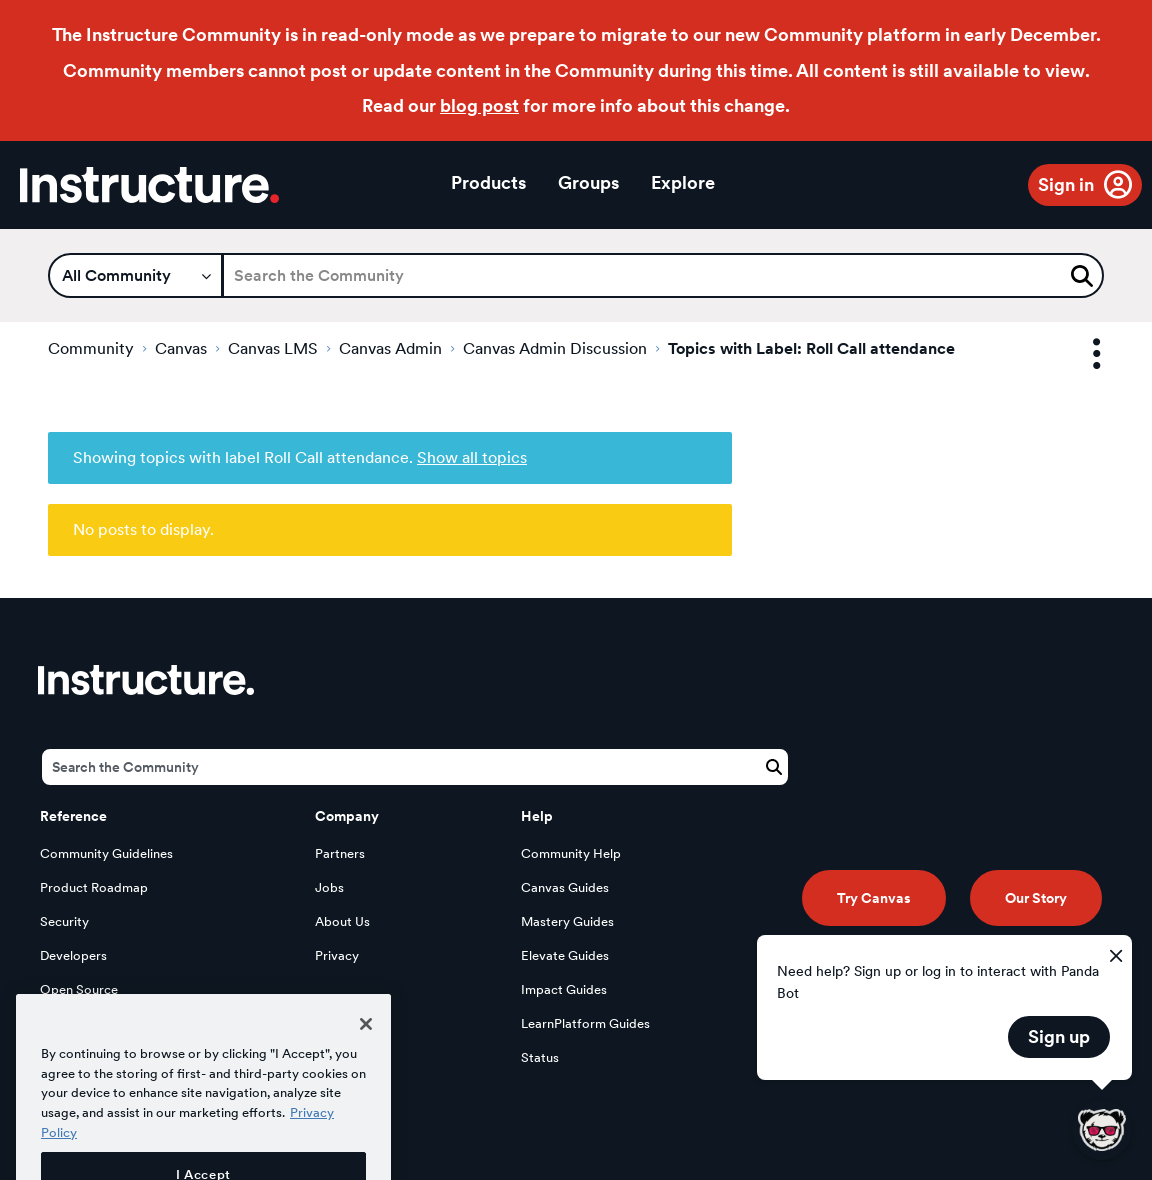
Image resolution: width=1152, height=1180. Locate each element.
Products (488, 182)
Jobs (329, 887)
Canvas (181, 348)
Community (91, 348)
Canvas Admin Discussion (555, 348)
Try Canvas (874, 898)
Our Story (1036, 898)
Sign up (1059, 1036)
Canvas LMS (273, 348)
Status (540, 1057)
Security (64, 921)
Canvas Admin (390, 348)
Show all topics (472, 457)
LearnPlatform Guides (585, 1023)
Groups (588, 182)
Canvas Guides (565, 887)
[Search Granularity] (135, 275)
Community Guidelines (106, 853)
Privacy (337, 955)
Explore (683, 182)
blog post (479, 105)
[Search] (663, 275)
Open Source (79, 989)
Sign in (1066, 184)
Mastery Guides (567, 921)
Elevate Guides (565, 955)
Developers (73, 955)
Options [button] (1079, 354)
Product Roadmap (94, 887)
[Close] (366, 1052)
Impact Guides (564, 989)
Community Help (571, 853)
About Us (342, 921)
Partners (340, 853)
